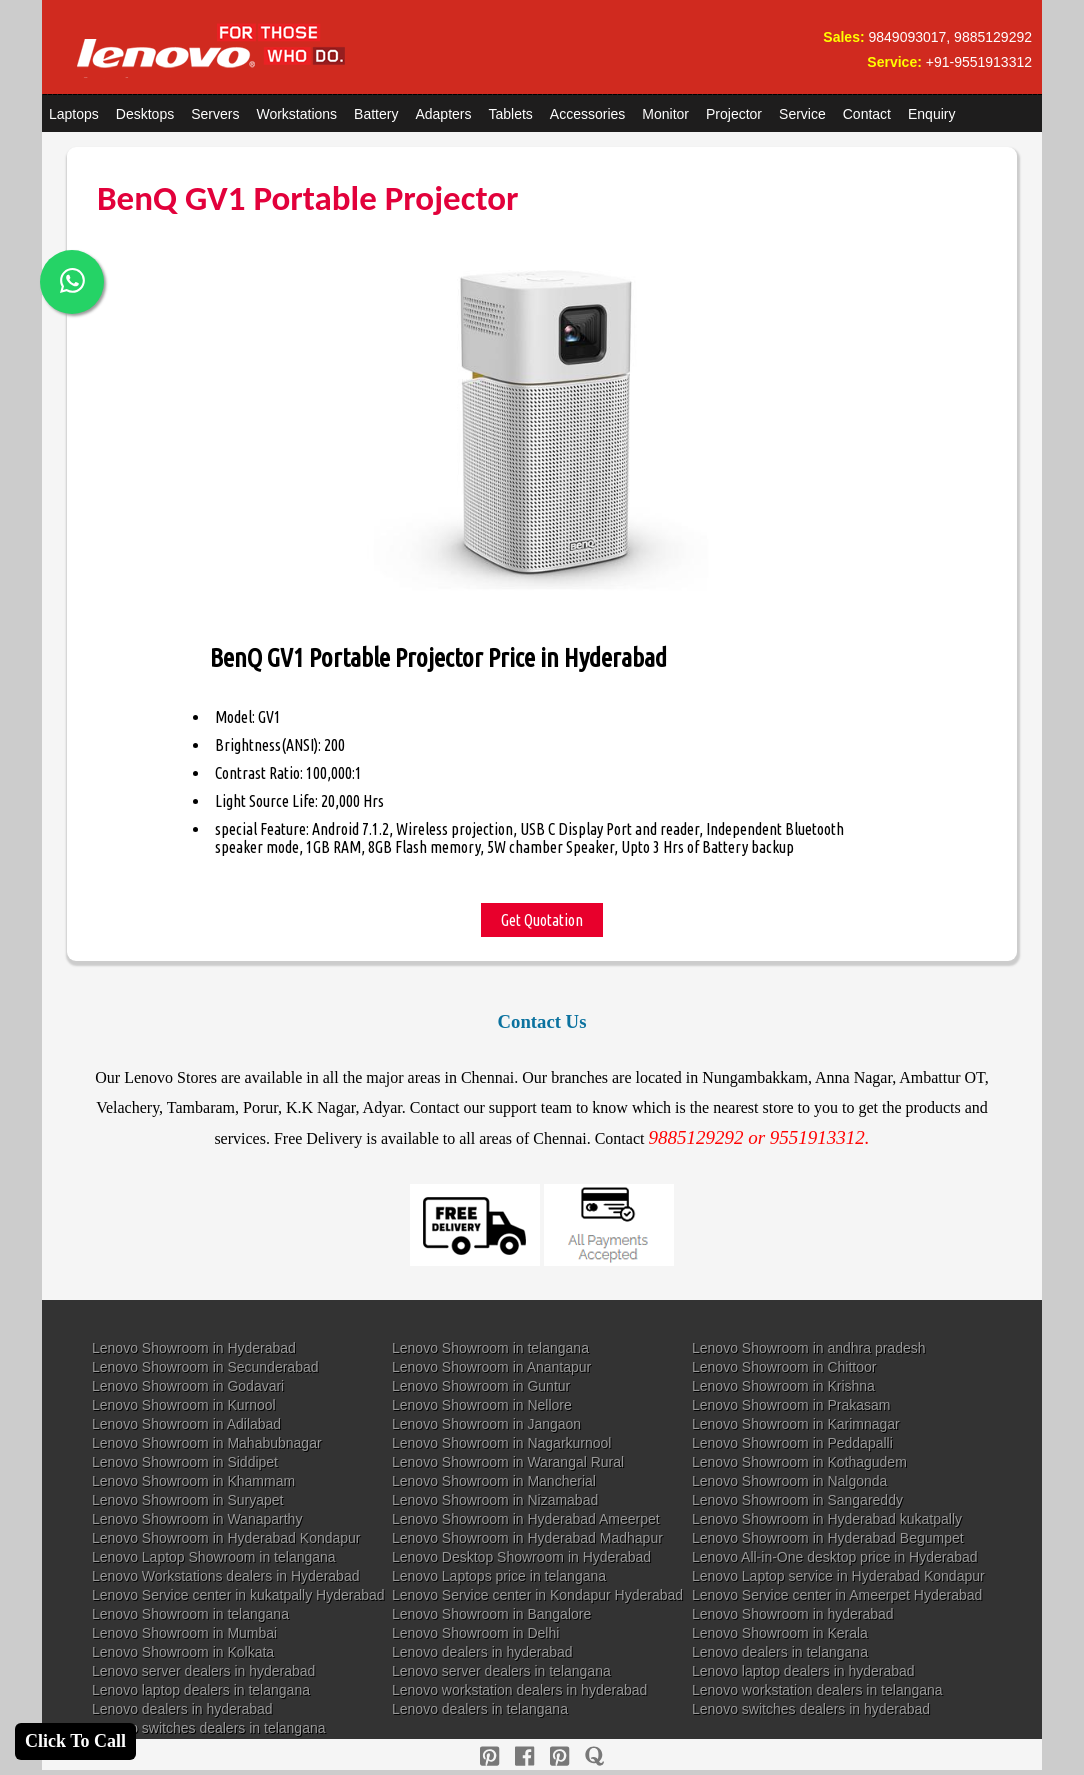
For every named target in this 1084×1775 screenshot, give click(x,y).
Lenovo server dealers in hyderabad (203, 1671)
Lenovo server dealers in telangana (501, 1671)
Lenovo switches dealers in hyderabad (811, 1709)
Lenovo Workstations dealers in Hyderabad (225, 1576)
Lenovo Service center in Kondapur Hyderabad (537, 1595)
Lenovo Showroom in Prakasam (791, 1405)
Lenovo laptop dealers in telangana (201, 1690)
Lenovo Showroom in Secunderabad (205, 1367)
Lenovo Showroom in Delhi (475, 1633)
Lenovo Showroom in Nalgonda (789, 1481)
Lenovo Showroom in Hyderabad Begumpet (828, 1538)
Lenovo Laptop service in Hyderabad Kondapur (838, 1576)
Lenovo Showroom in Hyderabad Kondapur (226, 1538)
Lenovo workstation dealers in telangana (817, 1690)
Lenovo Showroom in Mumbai (184, 1633)
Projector (734, 114)
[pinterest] (489, 1756)
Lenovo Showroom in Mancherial (494, 1481)
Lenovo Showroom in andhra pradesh (809, 1348)
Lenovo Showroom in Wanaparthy (197, 1519)
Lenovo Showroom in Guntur (481, 1386)
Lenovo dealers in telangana (780, 1652)
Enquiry (931, 114)
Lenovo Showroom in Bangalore (491, 1614)
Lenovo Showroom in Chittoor (784, 1367)
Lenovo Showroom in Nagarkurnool (501, 1443)
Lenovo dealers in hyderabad (482, 1652)
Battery (376, 114)
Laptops (74, 114)
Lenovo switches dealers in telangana (209, 1728)
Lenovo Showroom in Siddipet (185, 1462)
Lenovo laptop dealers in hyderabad (803, 1671)
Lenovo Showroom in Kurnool (184, 1405)
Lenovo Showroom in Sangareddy (797, 1500)
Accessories (587, 114)
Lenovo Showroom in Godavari (188, 1386)
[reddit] (559, 1756)
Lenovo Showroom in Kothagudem (799, 1462)
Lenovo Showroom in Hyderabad (194, 1348)
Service (802, 114)
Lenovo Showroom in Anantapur (491, 1367)
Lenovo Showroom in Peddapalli (792, 1443)
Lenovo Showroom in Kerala (780, 1633)
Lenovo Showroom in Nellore (482, 1405)
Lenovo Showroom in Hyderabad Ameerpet (526, 1519)
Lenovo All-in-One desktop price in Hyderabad (835, 1557)
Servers (215, 114)
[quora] (594, 1756)
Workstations (296, 114)
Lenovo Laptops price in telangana (499, 1576)
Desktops (145, 114)
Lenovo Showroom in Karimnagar (796, 1424)
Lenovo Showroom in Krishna (783, 1386)
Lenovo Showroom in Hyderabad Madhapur (527, 1538)
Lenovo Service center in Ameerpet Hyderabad (837, 1595)
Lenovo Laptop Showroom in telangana (214, 1557)
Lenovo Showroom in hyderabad (793, 1614)
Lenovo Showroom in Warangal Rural (508, 1462)
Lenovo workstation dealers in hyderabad (519, 1690)
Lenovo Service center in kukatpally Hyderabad (238, 1595)
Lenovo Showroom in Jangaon (486, 1424)
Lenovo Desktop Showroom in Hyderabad (521, 1557)
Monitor (665, 114)
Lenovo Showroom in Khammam (193, 1481)
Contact (867, 114)
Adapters (443, 114)
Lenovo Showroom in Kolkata (183, 1652)
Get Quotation (542, 920)
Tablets (511, 114)
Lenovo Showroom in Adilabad (186, 1424)
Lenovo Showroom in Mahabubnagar (207, 1443)
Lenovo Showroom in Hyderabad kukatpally (827, 1519)
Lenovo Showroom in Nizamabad (495, 1500)
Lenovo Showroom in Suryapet (187, 1500)
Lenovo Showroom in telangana (490, 1348)
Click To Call (75, 1741)
